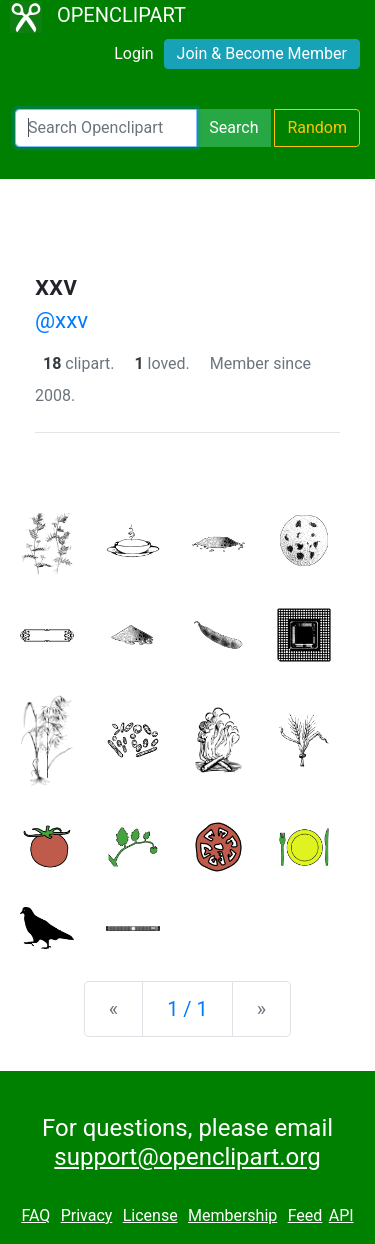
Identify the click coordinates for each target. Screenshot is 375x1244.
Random (317, 127)
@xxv (61, 320)
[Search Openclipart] (106, 128)
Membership (232, 1215)
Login (133, 53)
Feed (305, 1215)
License (150, 1215)
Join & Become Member (262, 53)
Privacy (87, 1215)
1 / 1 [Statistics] (187, 1009)
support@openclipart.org (187, 1157)
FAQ (35, 1215)
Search (233, 127)
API (341, 1215)
